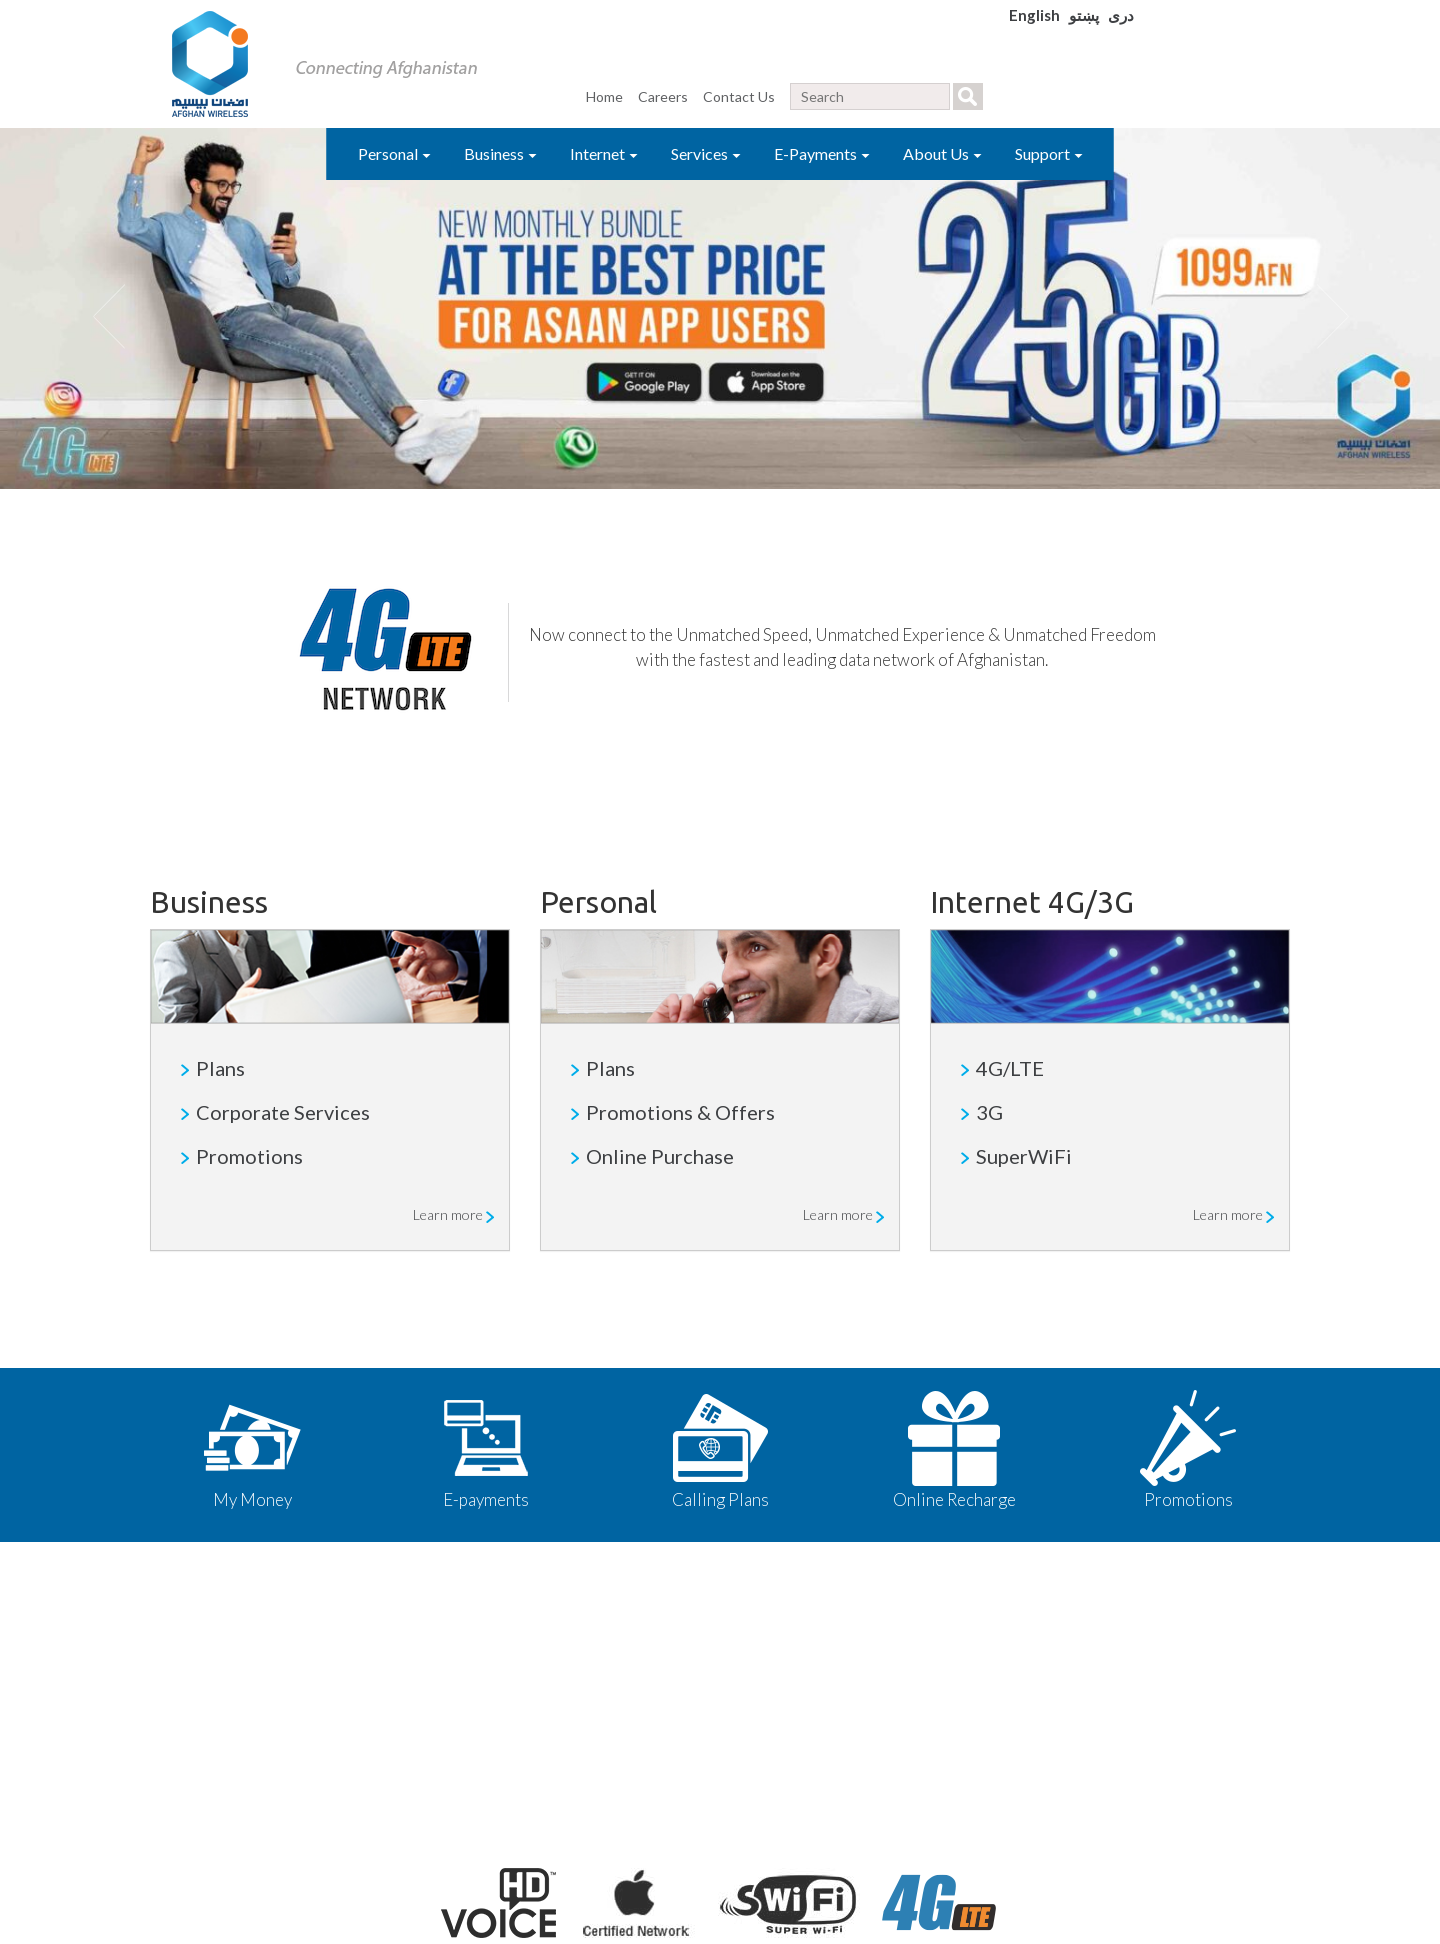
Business (500, 153)
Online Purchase (660, 1156)
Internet (604, 153)
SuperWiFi (1024, 1156)
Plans (220, 1068)
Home (604, 96)
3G (989, 1112)
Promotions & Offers (680, 1112)
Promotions (249, 1156)
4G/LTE (1010, 1068)
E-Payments (822, 153)
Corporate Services (283, 1112)
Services (706, 153)
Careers (663, 96)
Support (1049, 153)
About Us (942, 153)
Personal (394, 153)
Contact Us (739, 96)
